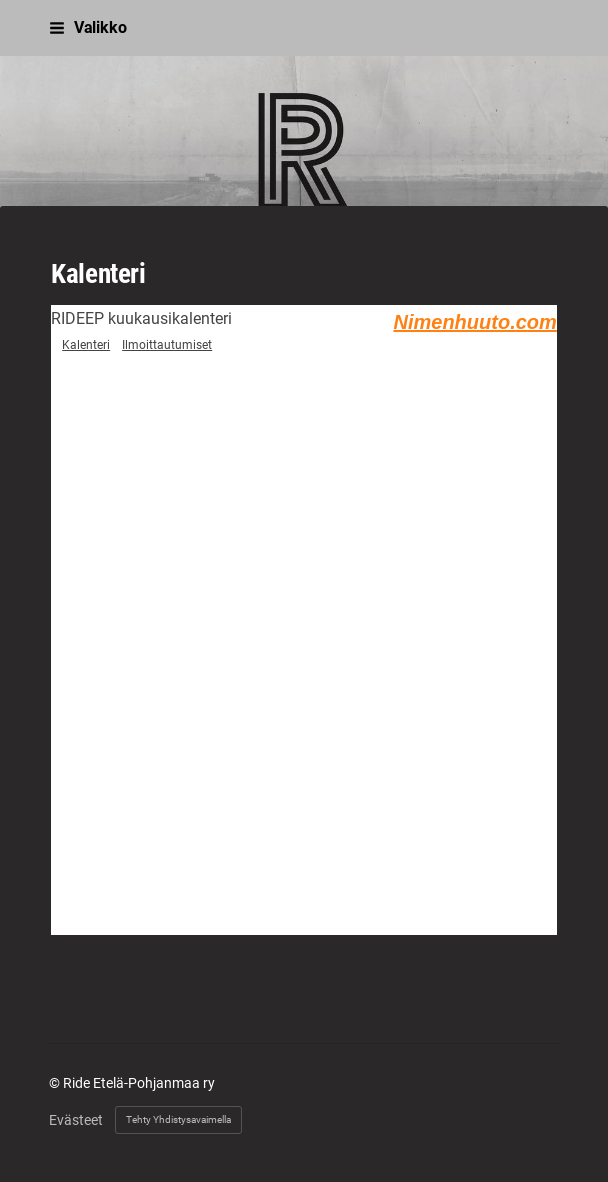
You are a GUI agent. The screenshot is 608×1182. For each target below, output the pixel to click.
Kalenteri (86, 345)
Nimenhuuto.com (474, 322)
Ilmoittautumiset (167, 345)
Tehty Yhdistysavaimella (178, 1119)
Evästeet (76, 1120)
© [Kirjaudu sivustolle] (56, 1083)
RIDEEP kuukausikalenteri (141, 318)
